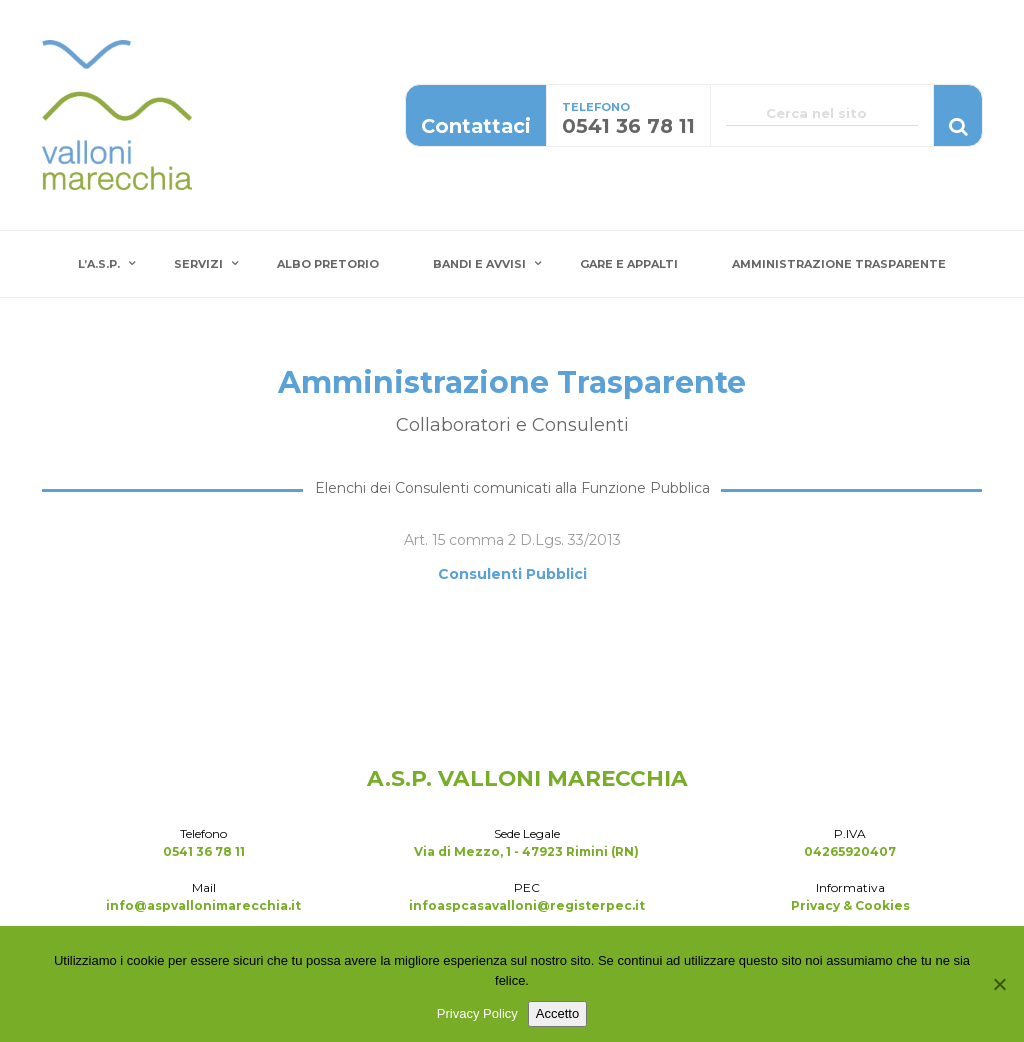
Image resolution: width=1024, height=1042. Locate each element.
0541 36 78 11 (204, 851)
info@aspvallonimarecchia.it (203, 905)
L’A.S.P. (99, 264)
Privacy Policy (477, 1013)
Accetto (557, 1013)
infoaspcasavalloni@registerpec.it (527, 905)
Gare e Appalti (629, 264)
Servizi (198, 264)
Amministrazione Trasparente (839, 264)
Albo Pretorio (328, 264)
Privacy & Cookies (850, 905)
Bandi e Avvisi (479, 264)
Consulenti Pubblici (512, 574)
